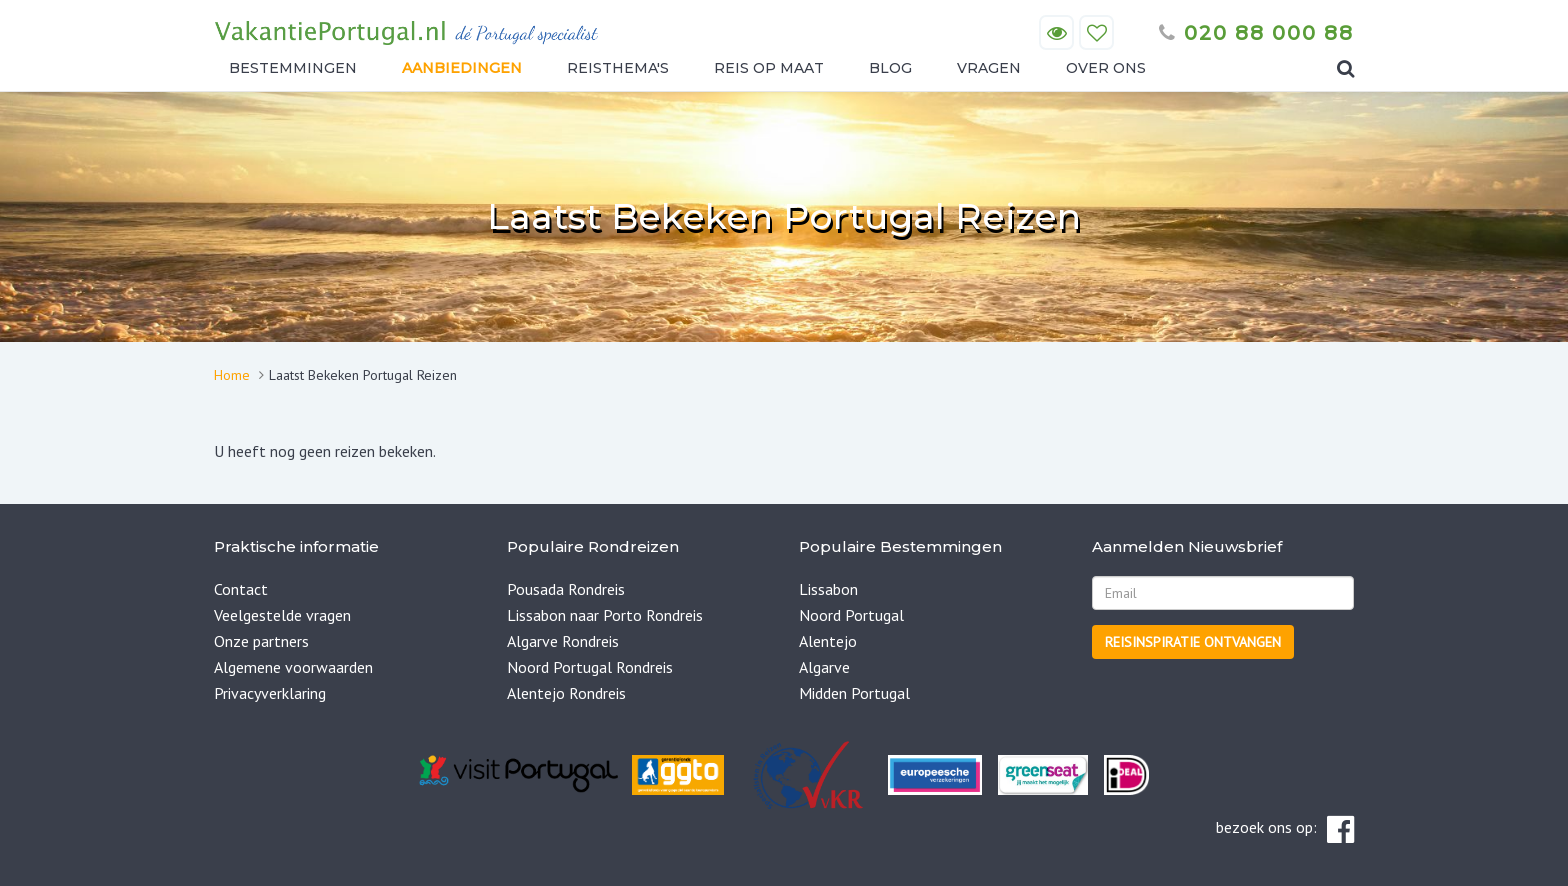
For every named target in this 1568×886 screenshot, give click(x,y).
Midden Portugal (854, 693)
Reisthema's (618, 68)
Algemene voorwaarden (293, 667)
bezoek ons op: (1285, 830)
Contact (241, 589)
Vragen (989, 68)
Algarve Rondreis (563, 641)
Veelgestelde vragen (282, 615)
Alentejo (828, 641)
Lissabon (828, 589)
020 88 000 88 (1256, 33)
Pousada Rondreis (566, 589)
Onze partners (261, 641)
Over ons (1106, 68)
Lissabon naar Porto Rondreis (605, 615)
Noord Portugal (851, 615)
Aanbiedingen (462, 68)
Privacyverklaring (270, 693)
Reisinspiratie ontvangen (1193, 642)
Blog (890, 68)
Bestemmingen (293, 68)
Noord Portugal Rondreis (590, 667)
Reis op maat (769, 68)
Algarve (824, 667)
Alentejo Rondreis (566, 693)
